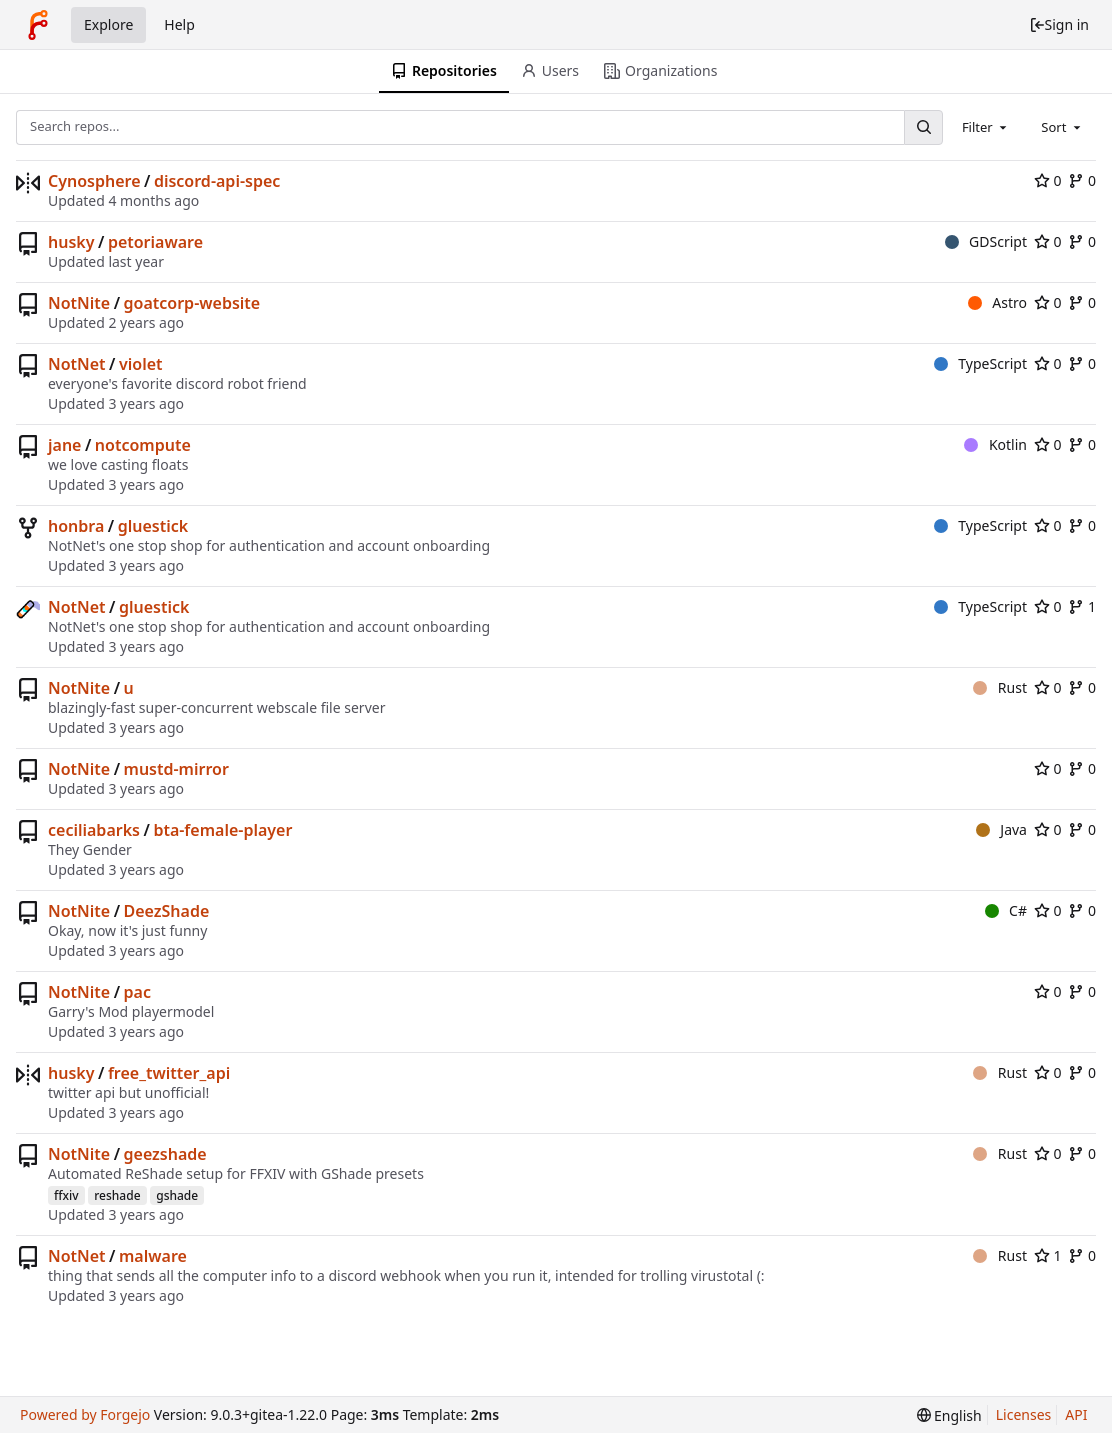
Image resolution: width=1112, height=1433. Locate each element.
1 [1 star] (1048, 1255)
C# (1006, 910)
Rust (1000, 687)
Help (179, 24)
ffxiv (66, 1195)
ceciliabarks (94, 830)
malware (153, 1256)
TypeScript (980, 363)
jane (64, 445)
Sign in (1059, 24)
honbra (76, 526)
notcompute (143, 445)
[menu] (949, 1415)
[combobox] (986, 127)
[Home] (38, 25)
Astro (997, 302)
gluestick (153, 526)
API (1076, 1414)
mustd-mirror (176, 769)
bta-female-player (222, 830)
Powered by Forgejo (85, 1414)
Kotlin (995, 444)
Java (1001, 829)
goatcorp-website (192, 303)
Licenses (1024, 1414)
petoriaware (155, 242)
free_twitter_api (169, 1073)
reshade (117, 1195)
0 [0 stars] (1048, 180)
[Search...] (923, 127)
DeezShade (167, 911)
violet (141, 364)
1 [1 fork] (1082, 606)
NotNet (77, 364)
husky (71, 242)
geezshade (165, 1154)
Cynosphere (94, 181)
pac (137, 992)
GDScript (986, 241)
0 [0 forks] (1082, 180)
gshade (177, 1195)
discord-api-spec (217, 181)
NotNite (79, 303)
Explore (108, 24)
